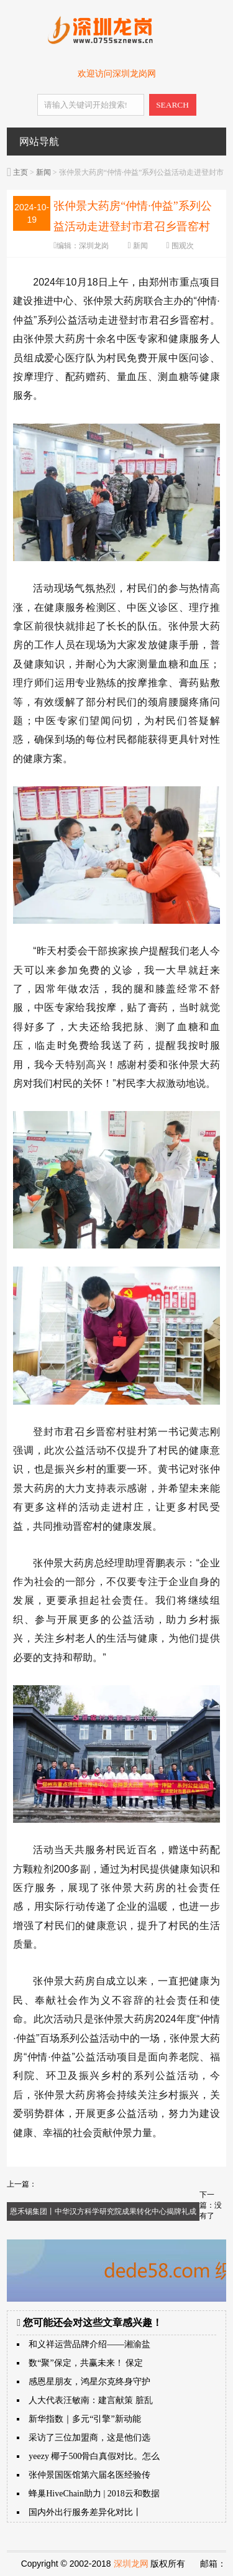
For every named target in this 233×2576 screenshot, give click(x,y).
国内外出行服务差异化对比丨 (85, 2512)
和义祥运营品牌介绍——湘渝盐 (89, 2344)
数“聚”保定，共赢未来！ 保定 (86, 2363)
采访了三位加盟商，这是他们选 (89, 2437)
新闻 (43, 172)
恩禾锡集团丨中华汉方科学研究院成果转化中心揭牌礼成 (103, 2211)
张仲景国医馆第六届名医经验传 (89, 2475)
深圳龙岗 (94, 245)
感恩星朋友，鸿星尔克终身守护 (89, 2381)
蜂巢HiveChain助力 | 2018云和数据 (94, 2493)
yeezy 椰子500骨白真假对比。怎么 (94, 2456)
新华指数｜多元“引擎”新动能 (84, 2419)
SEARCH (172, 104)
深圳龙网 (131, 2564)
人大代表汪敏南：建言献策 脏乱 (91, 2400)
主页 (20, 172)
